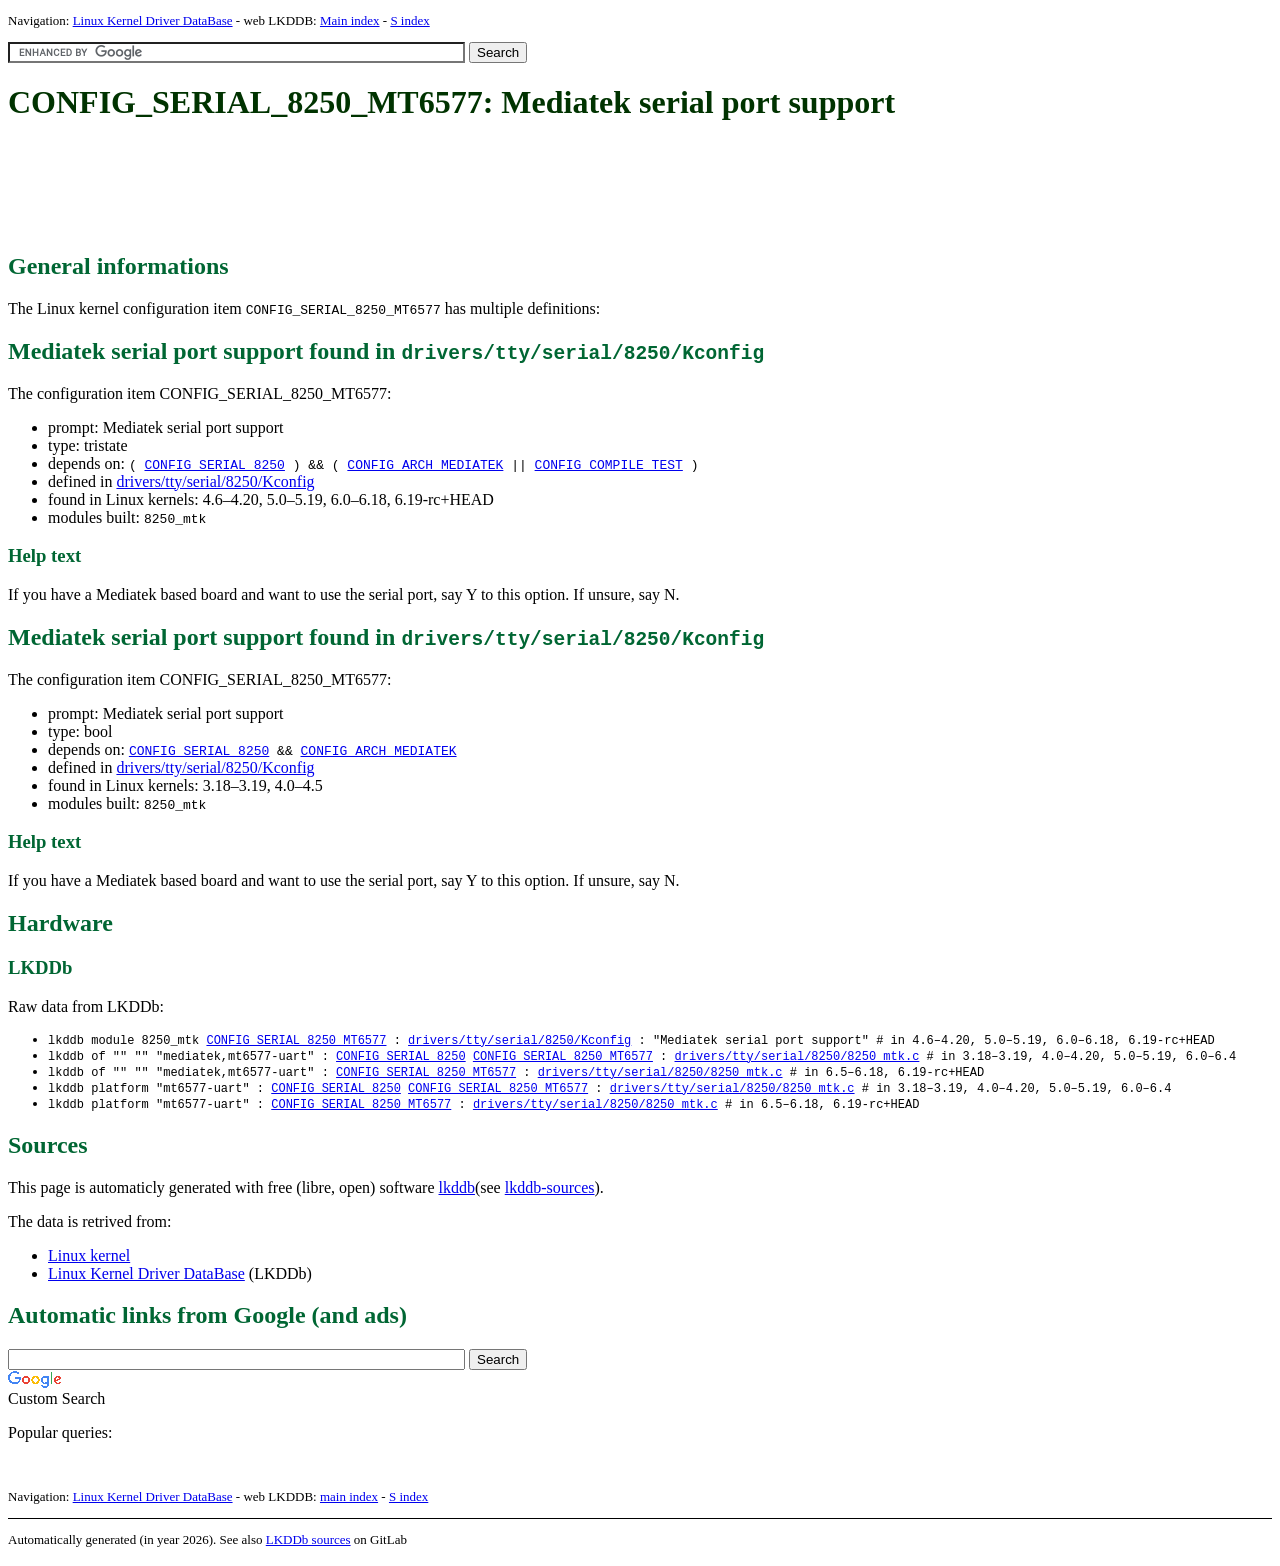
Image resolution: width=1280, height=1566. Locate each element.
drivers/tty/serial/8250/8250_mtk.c (796, 1057)
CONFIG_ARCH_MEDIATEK (425, 464)
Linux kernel (89, 1260)
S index (409, 20)
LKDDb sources (308, 1544)
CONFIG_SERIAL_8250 (214, 464)
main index (349, 1501)
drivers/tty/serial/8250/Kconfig (215, 481)
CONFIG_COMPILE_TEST (609, 464)
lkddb (457, 1192)
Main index (350, 20)
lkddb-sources (550, 1192)
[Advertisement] (372, 188)
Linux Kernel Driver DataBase (153, 20)
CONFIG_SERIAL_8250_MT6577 (296, 1040)
